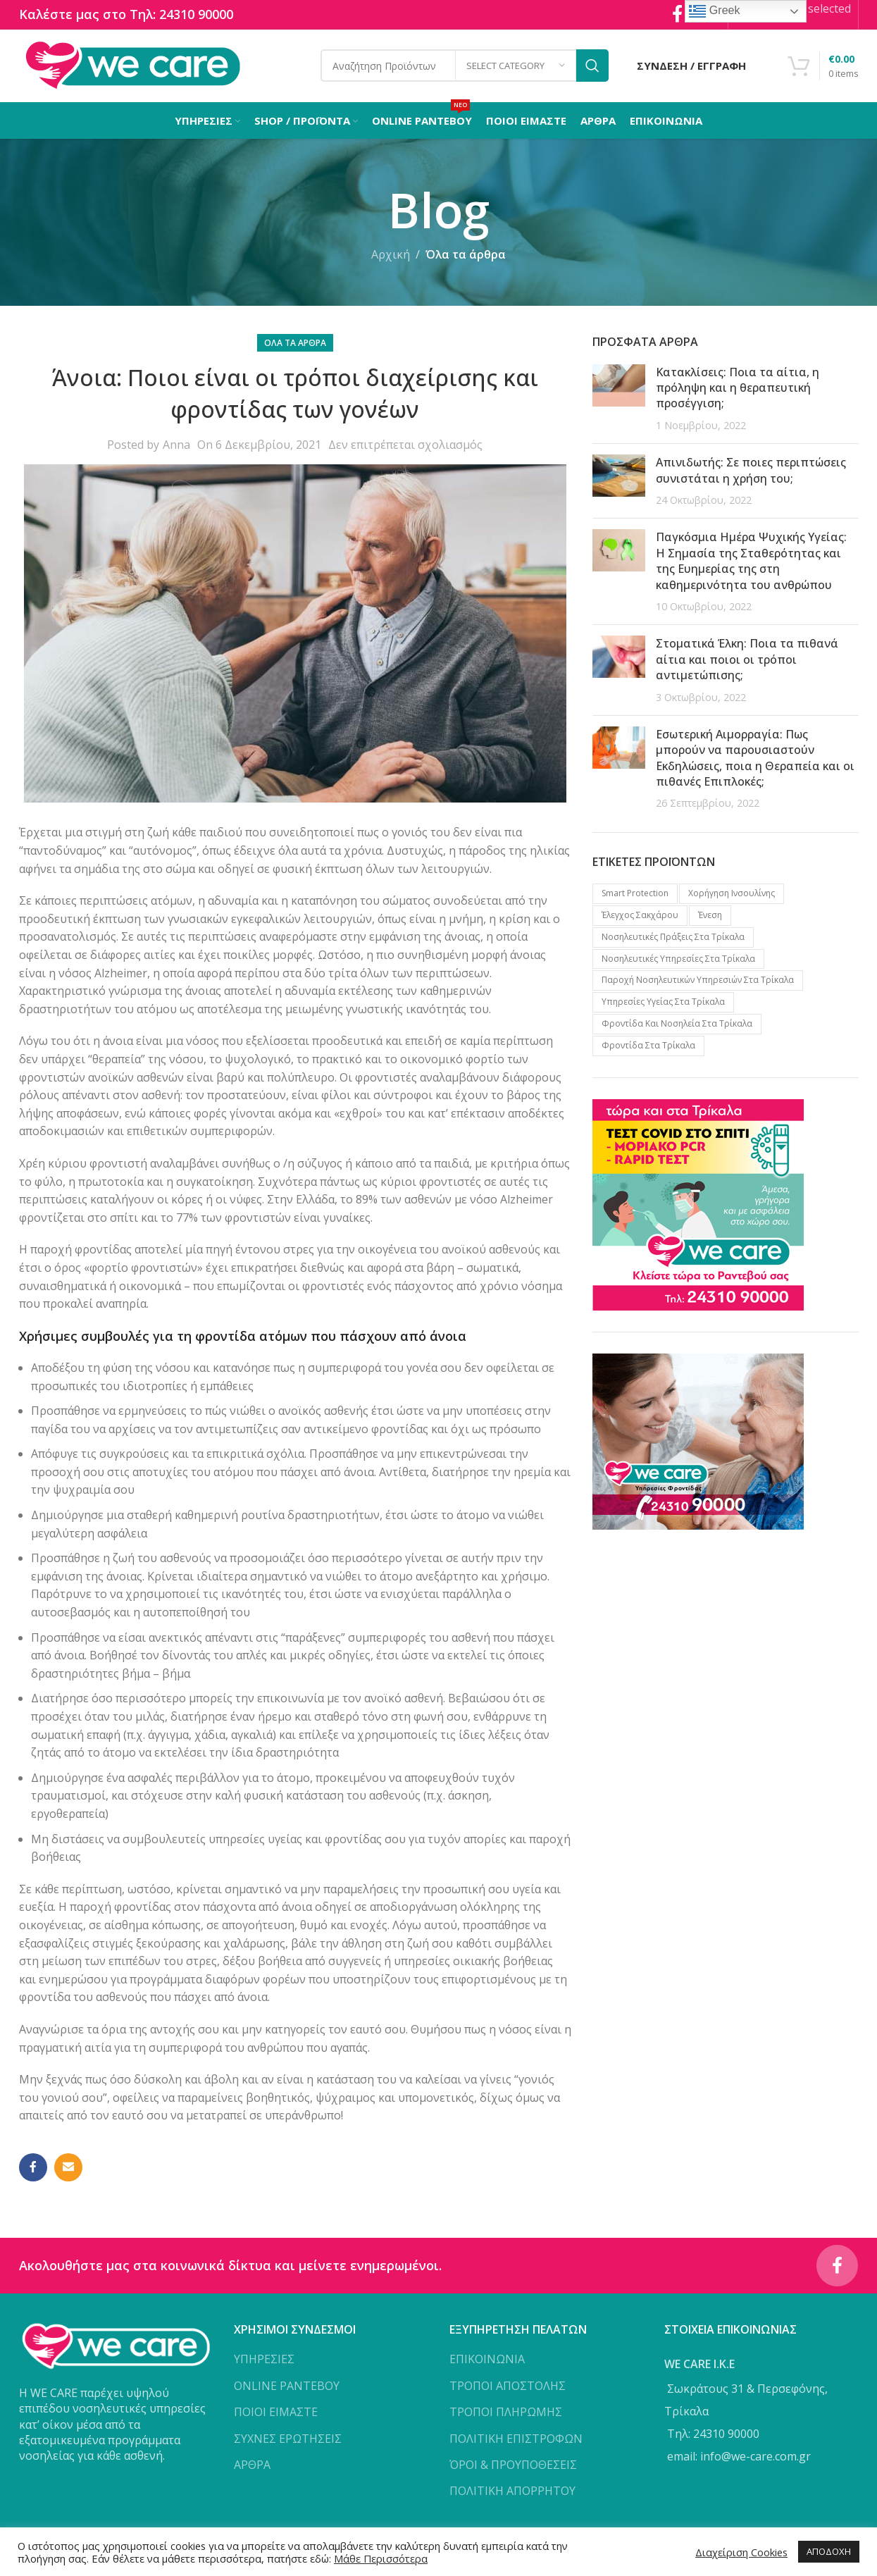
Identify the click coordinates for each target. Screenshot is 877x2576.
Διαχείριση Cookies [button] (741, 2552)
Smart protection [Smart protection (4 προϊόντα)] (635, 894)
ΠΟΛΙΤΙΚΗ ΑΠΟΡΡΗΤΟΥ (512, 2493)
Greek (714, 11)
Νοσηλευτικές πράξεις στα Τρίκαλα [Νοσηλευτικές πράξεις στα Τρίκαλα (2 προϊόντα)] (673, 938)
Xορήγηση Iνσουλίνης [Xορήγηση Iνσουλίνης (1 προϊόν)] (731, 894)
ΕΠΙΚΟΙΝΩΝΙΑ (487, 2361)
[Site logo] (133, 65)
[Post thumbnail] (618, 400)
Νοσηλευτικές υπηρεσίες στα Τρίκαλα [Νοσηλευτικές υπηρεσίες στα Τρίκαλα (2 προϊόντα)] (678, 960)
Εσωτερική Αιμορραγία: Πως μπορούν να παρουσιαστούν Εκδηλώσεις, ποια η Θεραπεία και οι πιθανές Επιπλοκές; (755, 759)
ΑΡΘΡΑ (252, 2467)
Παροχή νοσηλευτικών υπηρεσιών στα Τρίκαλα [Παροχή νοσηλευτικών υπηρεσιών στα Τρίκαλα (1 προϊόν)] (698, 981)
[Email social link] (68, 2169)
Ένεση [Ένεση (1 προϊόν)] (710, 916)
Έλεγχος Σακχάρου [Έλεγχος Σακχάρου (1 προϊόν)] (640, 916)
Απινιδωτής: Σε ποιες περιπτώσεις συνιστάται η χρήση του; (751, 471)
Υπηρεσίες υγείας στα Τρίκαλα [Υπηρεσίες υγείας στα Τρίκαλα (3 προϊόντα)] (663, 1003)
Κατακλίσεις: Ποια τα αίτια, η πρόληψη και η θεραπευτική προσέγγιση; (737, 389)
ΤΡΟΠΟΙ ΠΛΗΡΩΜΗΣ (505, 2414)
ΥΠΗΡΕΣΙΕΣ (264, 2361)
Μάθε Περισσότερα (381, 2558)
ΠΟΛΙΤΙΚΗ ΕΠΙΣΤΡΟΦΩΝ (516, 2440)
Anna (176, 446)
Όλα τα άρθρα (465, 256)
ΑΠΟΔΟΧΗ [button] (829, 2551)
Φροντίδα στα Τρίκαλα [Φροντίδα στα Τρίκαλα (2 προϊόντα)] (648, 1047)
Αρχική (390, 256)
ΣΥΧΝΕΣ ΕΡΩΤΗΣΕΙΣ (288, 2440)
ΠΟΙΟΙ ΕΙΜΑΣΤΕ (276, 2414)
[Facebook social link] (33, 2169)
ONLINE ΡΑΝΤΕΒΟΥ (287, 2388)
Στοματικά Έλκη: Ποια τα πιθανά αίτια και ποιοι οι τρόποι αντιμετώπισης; (747, 660)
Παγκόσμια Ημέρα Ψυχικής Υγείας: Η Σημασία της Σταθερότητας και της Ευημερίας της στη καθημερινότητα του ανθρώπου (751, 562)
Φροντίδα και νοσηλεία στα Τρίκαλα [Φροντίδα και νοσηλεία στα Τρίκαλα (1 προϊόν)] (677, 1025)
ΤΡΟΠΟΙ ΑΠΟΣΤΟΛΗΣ (507, 2388)
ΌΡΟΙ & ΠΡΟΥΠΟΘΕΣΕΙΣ (513, 2467)
